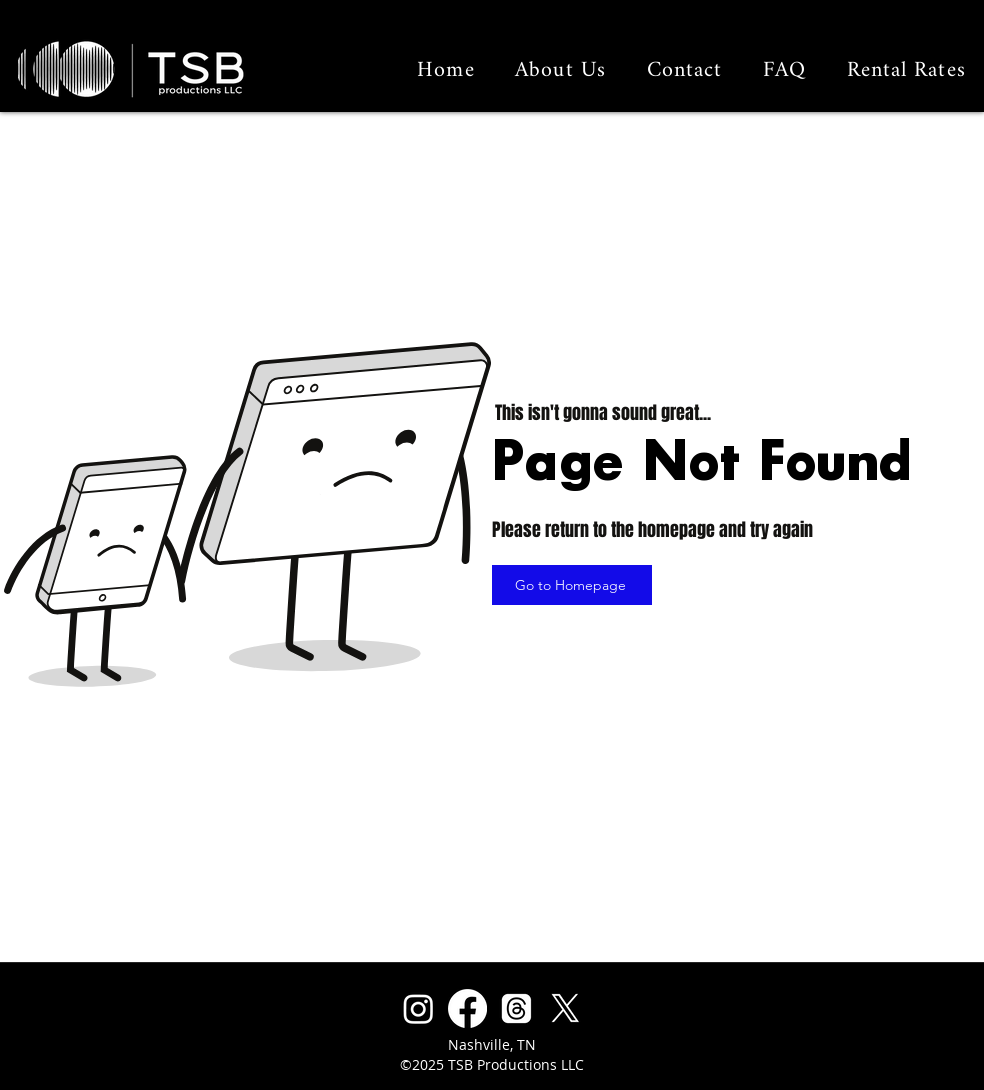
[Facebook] (467, 1008)
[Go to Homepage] (572, 585)
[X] (565, 1008)
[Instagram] (418, 1008)
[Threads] (516, 1008)
